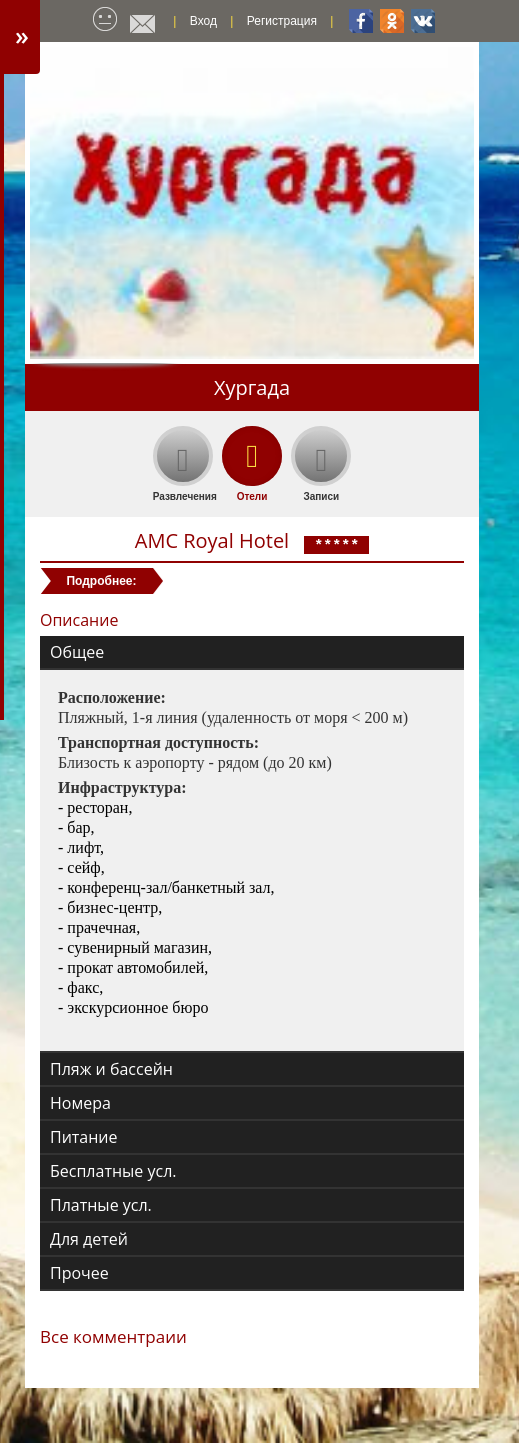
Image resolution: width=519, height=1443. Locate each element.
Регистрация (282, 21)
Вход (203, 21)
